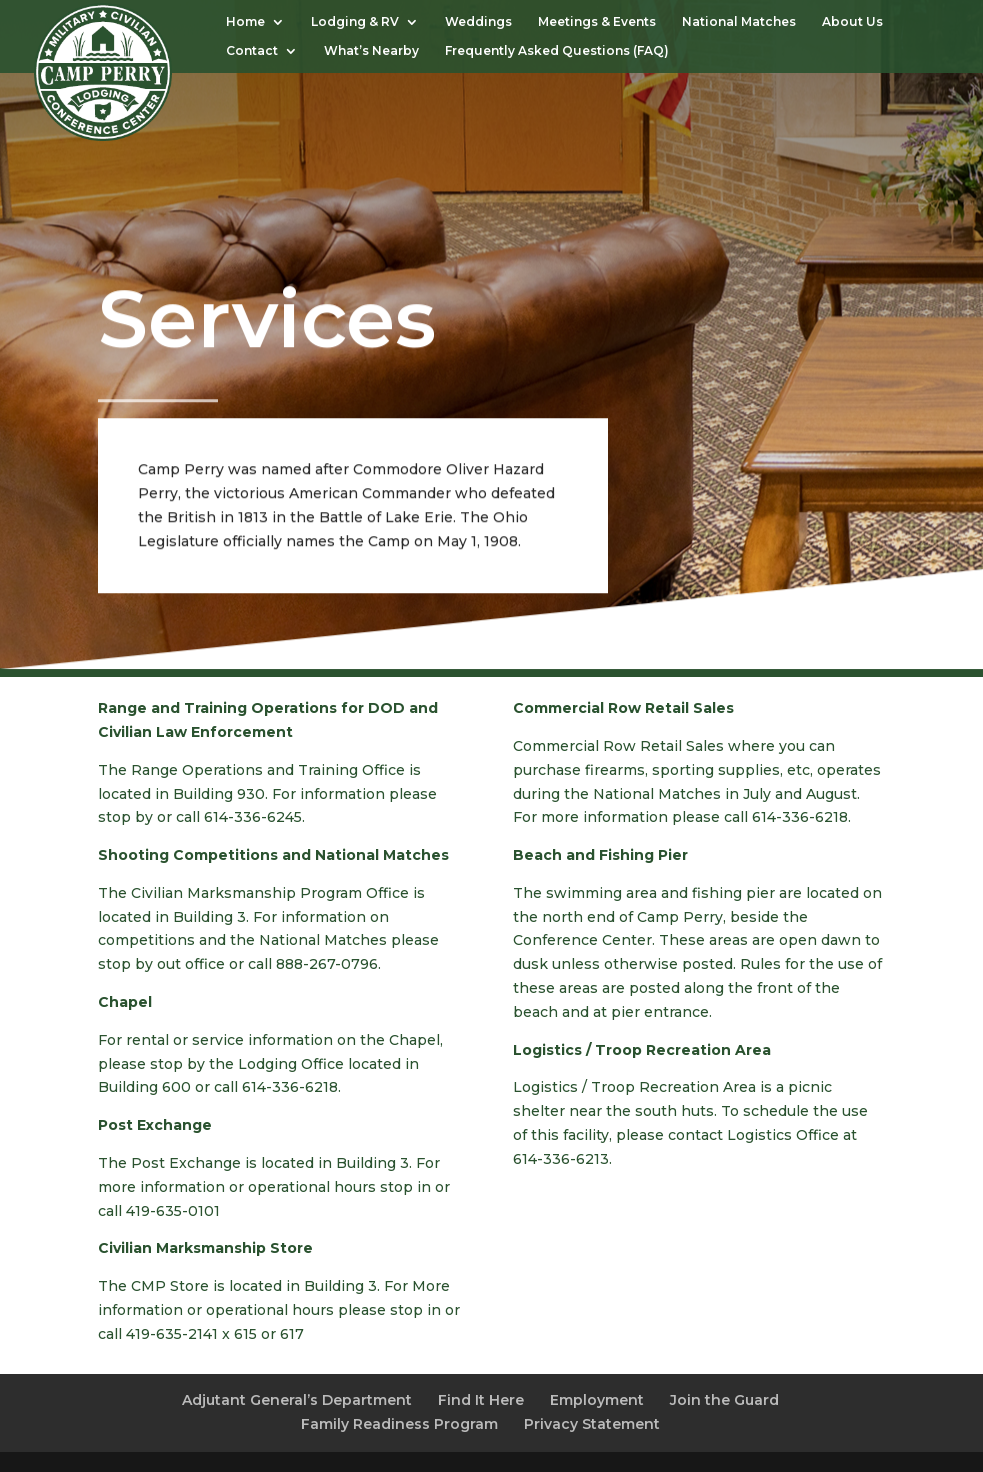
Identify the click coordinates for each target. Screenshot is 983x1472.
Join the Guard (724, 1400)
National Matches (739, 22)
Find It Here (481, 1400)
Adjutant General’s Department (297, 1400)
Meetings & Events (597, 22)
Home (245, 22)
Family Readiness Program (399, 1424)
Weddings (478, 22)
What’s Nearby (371, 51)
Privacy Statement (592, 1424)
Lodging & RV (355, 22)
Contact (252, 51)
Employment (597, 1400)
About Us (852, 22)
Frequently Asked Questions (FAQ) (560, 51)
